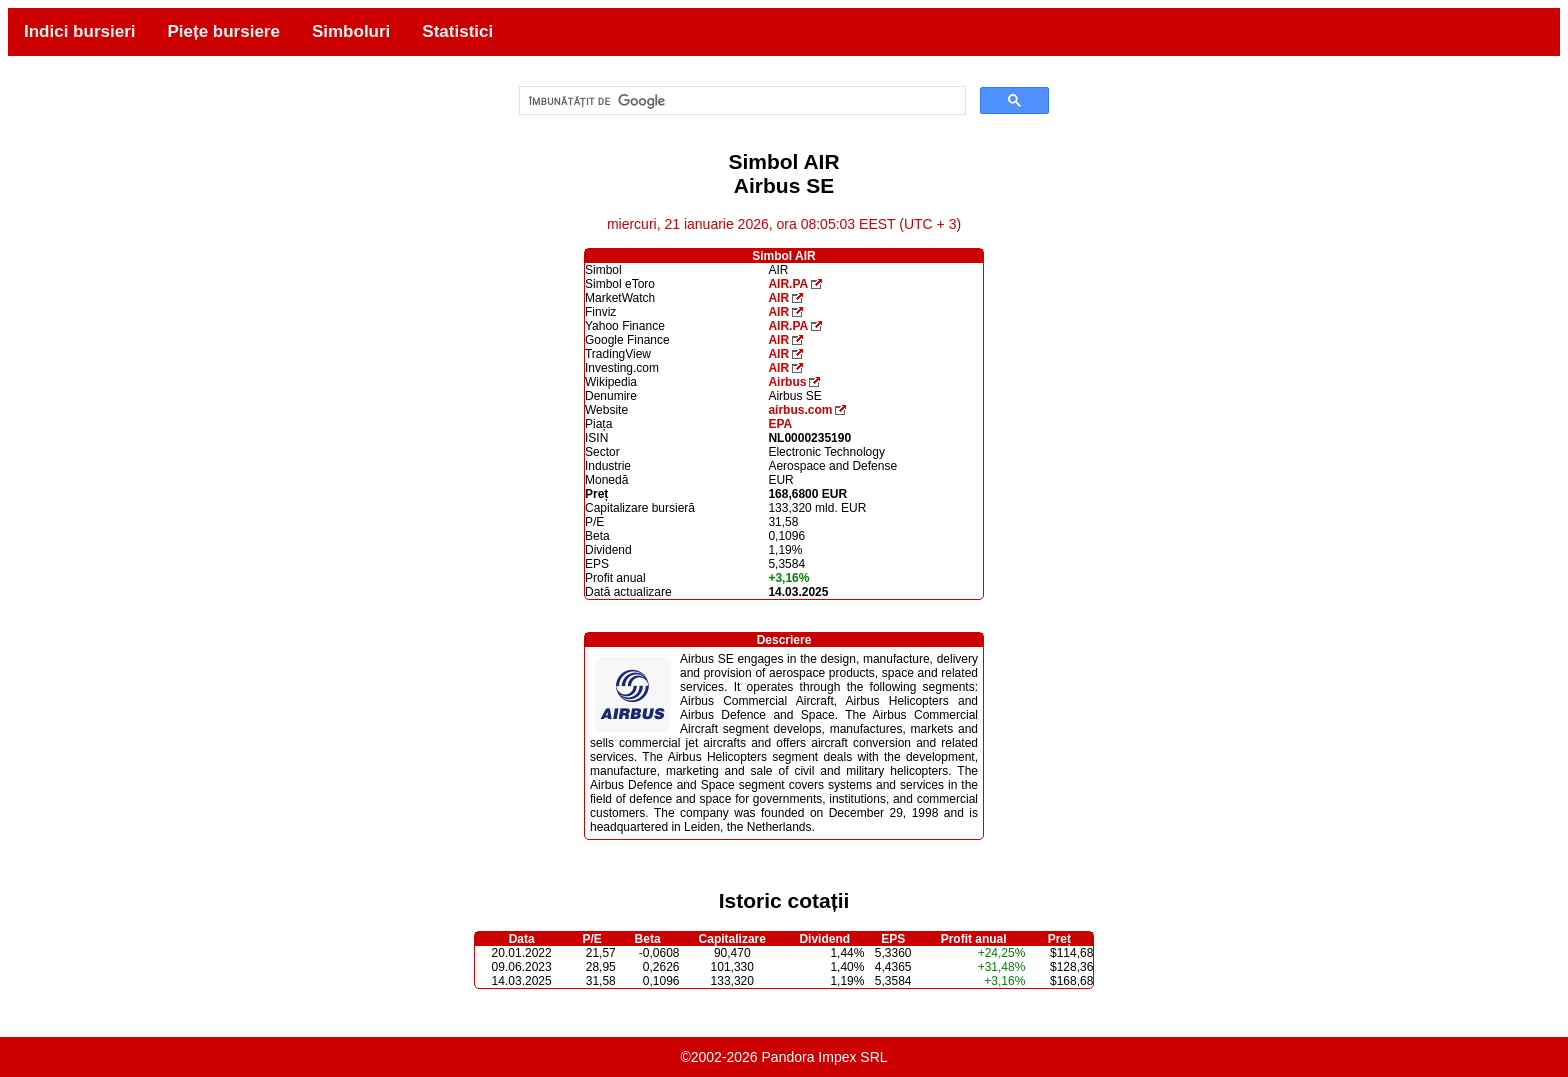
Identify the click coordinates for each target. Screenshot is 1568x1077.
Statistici (457, 31)
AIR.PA (788, 284)
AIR (778, 298)
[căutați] (741, 101)
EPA (780, 424)
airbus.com (800, 410)
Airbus (787, 382)
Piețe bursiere (223, 31)
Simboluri (351, 31)
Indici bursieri (79, 31)
